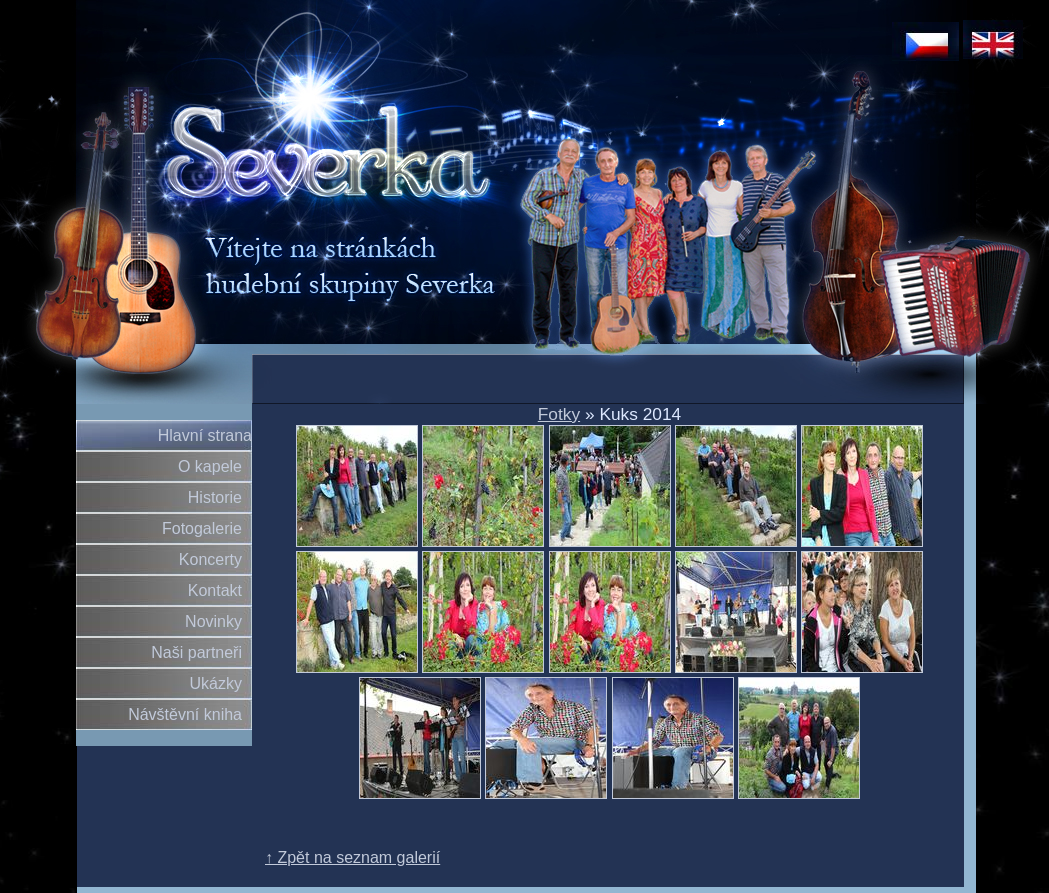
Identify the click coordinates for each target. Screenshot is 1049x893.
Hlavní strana (205, 435)
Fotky (559, 414)
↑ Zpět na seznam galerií (352, 857)
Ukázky (216, 683)
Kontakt (215, 590)
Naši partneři (196, 652)
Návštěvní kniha (185, 714)
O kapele (210, 466)
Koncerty (210, 559)
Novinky (213, 621)
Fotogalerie (202, 528)
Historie (215, 497)
